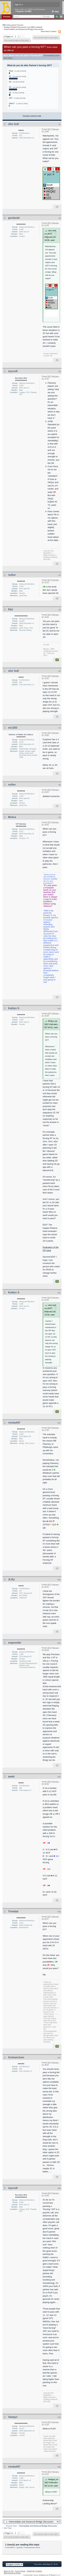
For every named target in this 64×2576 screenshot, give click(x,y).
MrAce (12, 817)
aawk (11, 1776)
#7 (60, 728)
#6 (60, 671)
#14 (59, 1643)
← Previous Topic (10, 2526)
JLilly (11, 1579)
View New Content (48, 31)
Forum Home (20, 2571)
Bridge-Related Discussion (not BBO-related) (23, 27)
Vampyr (13, 2417)
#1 (60, 124)
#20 (59, 2467)
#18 (59, 2188)
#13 (59, 1580)
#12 (59, 1423)
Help (55, 11)
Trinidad (13, 1911)
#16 (59, 1912)
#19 (59, 2417)
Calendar (29, 21)
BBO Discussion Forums (12, 25)
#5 (60, 610)
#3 (60, 371)
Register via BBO (24, 11)
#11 (59, 1293)
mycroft (13, 371)
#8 (60, 785)
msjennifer (14, 1642)
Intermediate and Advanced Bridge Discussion (23, 29)
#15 (59, 1777)
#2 (60, 218)
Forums (6, 16)
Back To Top (9, 2571)
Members (18, 21)
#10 (59, 1008)
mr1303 (12, 727)
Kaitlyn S (13, 1008)
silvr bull (13, 124)
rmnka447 (14, 1422)
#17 (59, 2058)
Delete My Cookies (34, 2571)
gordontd (14, 217)
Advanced (61, 16)
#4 (60, 575)
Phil (10, 609)
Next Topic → (9, 2528)
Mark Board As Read (12, 2573)
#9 (60, 817)
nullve (12, 574)
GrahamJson (16, 2057)
